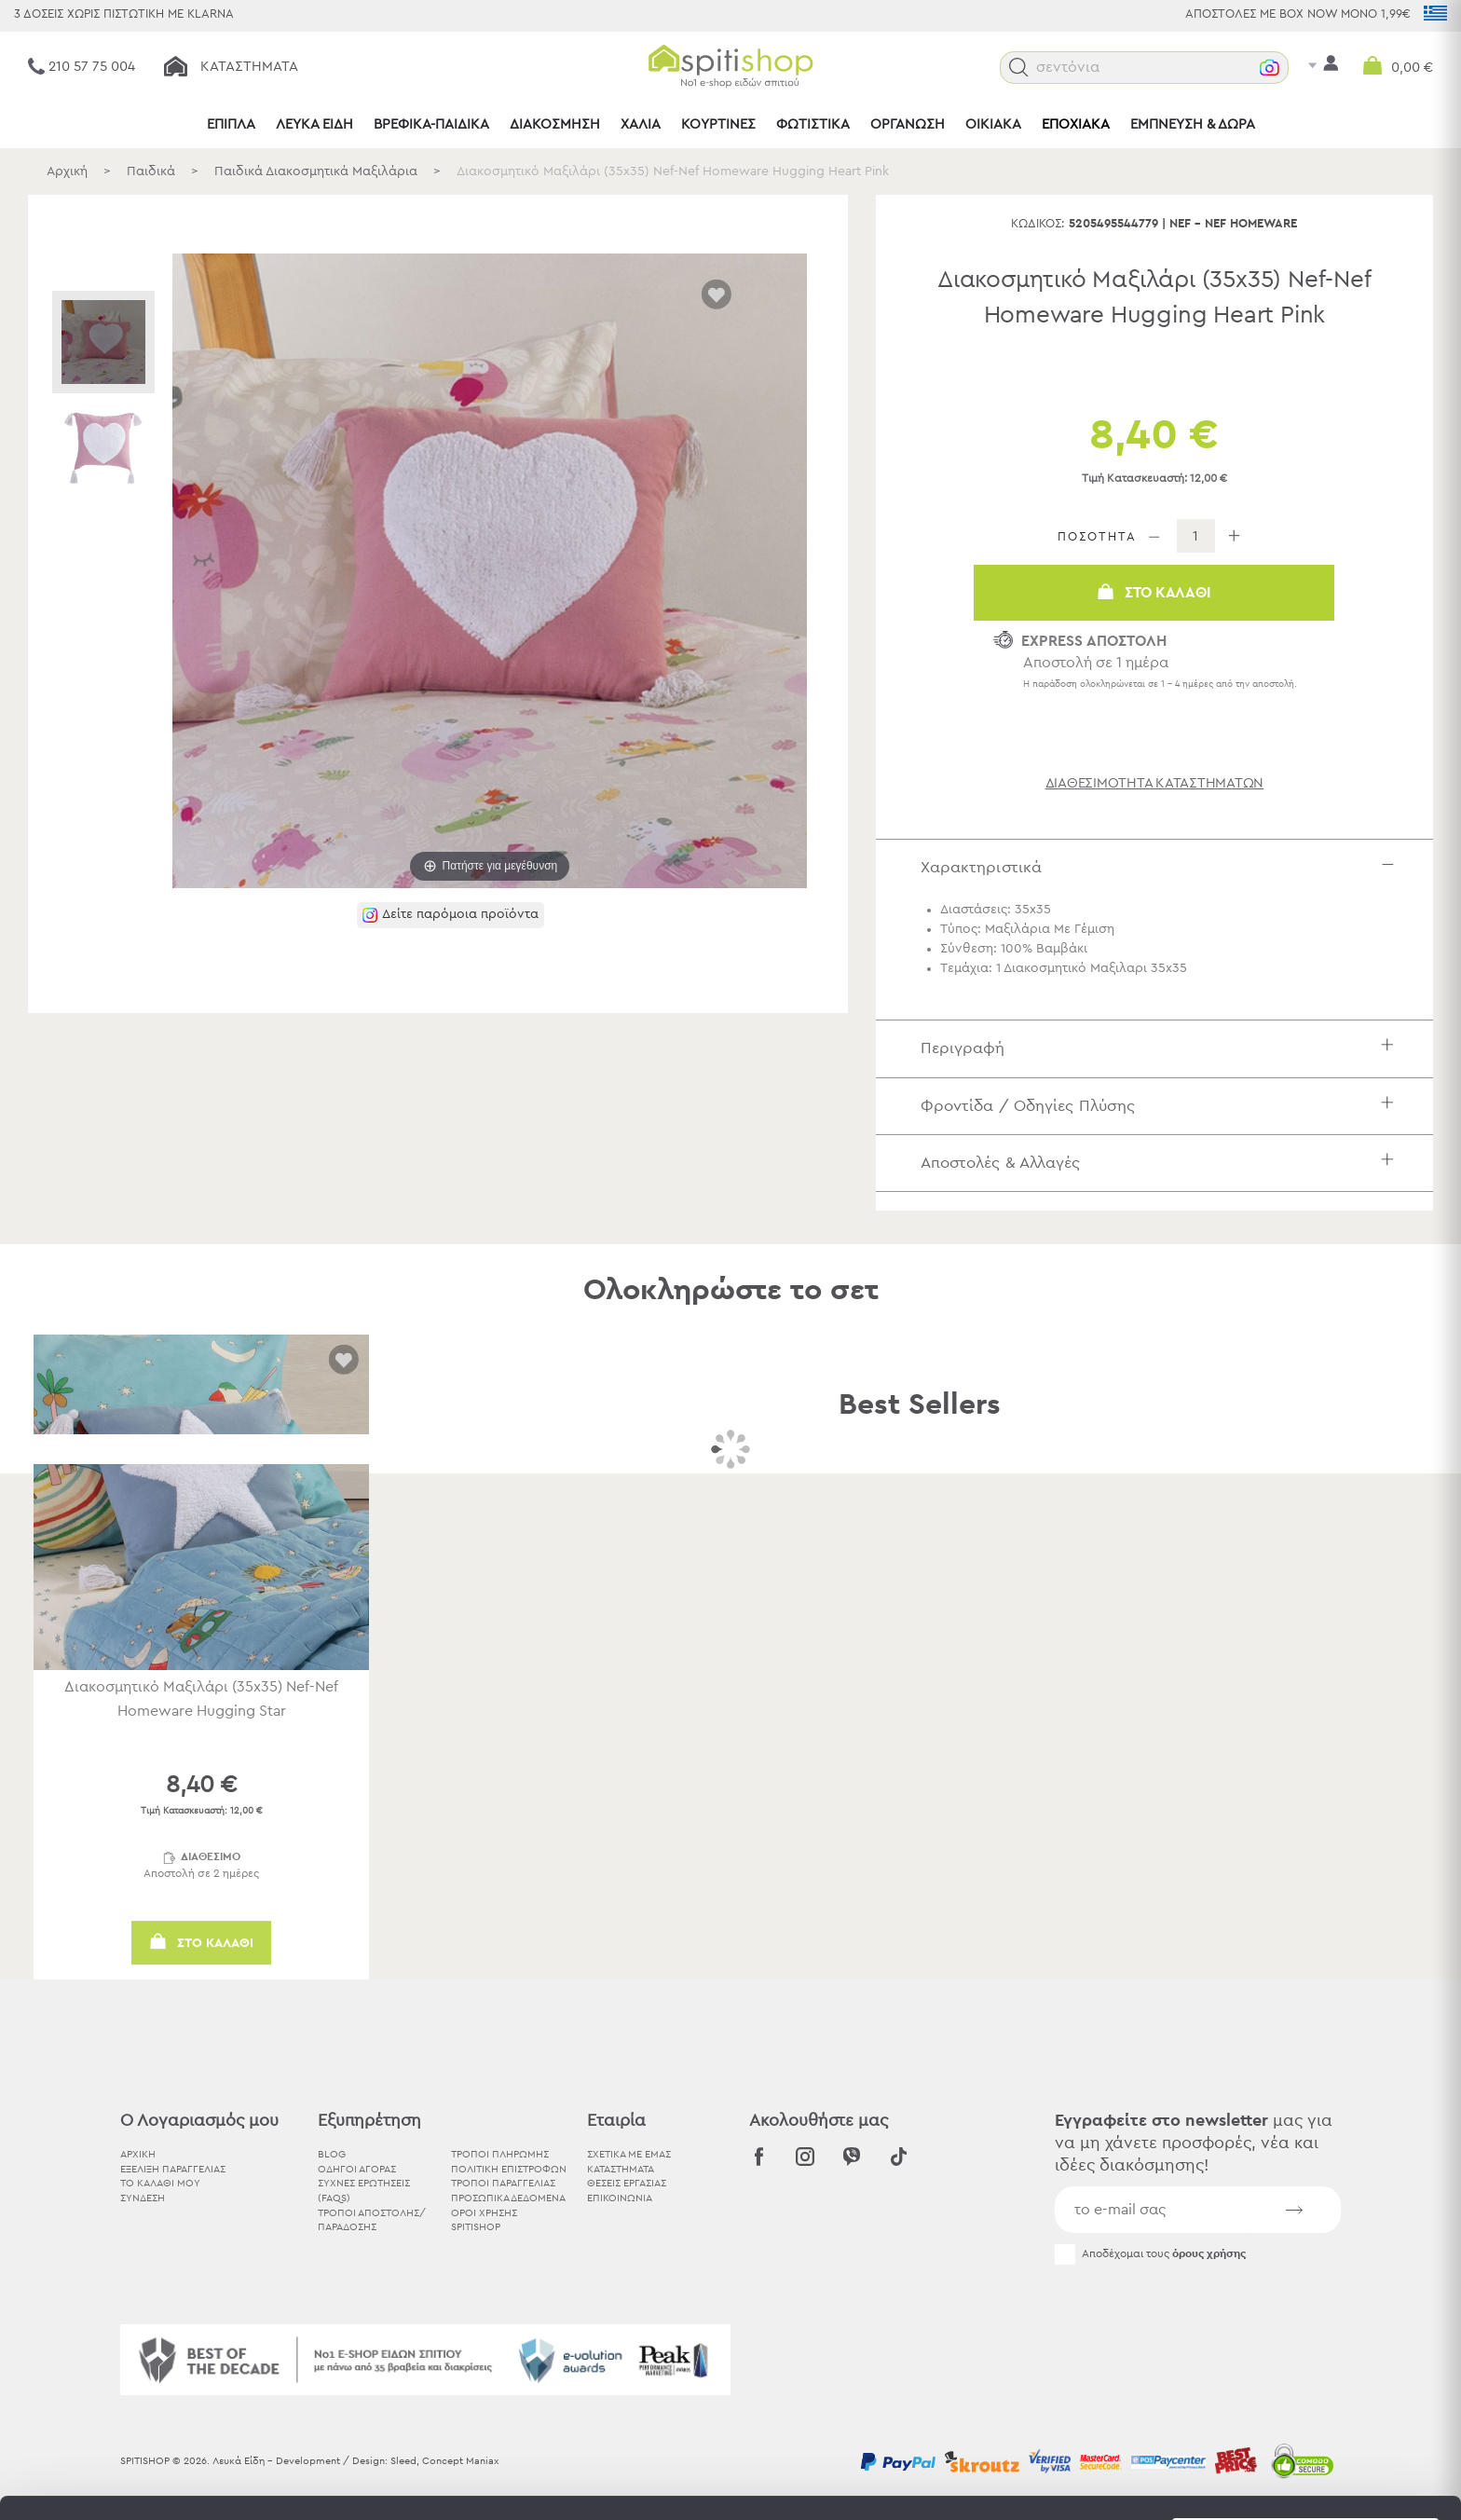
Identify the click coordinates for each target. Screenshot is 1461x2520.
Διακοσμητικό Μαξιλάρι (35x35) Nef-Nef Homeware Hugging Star (201, 1699)
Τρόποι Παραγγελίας (503, 2183)
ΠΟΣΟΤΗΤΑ (1097, 537)
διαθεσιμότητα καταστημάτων (1154, 783)
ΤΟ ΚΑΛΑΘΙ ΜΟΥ (160, 2183)
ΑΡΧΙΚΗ (138, 2154)
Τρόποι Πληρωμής (500, 2154)
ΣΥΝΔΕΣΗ (142, 2198)
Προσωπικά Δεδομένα (508, 2198)
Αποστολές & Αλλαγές (1162, 1162)
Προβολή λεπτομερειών (1029, 2483)
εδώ (585, 2365)
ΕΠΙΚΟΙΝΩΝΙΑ (619, 2198)
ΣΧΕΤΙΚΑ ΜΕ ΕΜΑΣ (629, 2154)
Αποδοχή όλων (1305, 2313)
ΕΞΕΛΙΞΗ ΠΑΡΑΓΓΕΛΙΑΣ (172, 2169)
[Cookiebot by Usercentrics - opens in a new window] (120, 2484)
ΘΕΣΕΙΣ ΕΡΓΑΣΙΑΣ (626, 2183)
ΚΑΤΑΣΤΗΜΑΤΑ (620, 2169)
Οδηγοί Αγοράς (357, 2169)
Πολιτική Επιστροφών (509, 2169)
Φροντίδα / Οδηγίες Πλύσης (1162, 1105)
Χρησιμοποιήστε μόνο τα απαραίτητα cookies (1305, 2386)
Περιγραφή (1162, 1048)
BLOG (332, 2154)
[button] (1019, 67)
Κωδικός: (1038, 224)
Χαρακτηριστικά (1162, 867)
